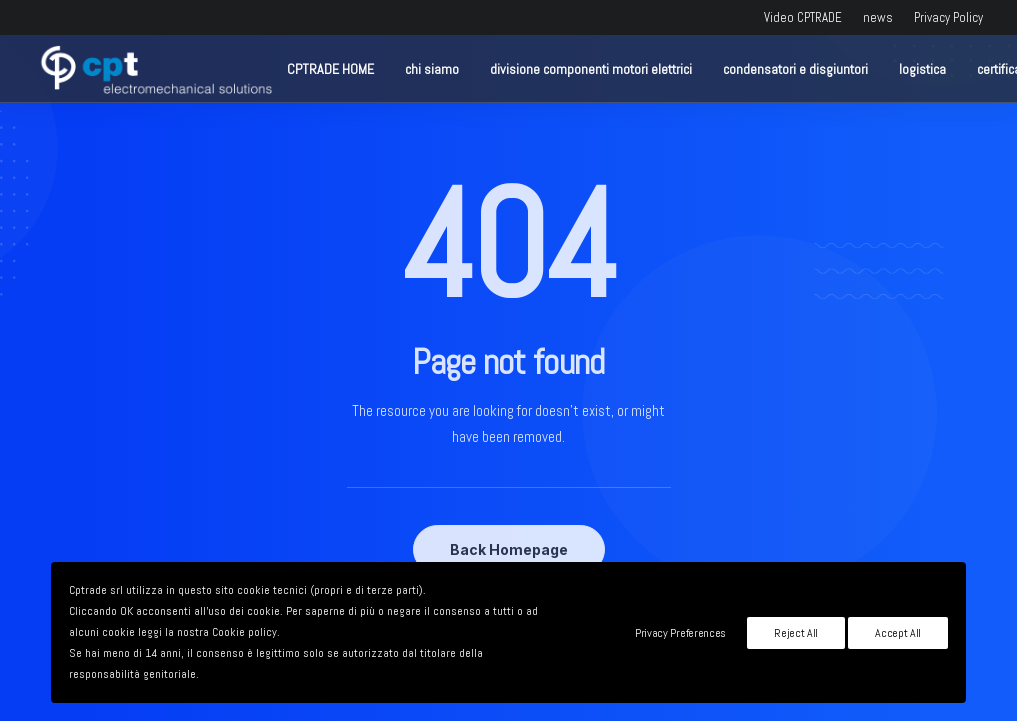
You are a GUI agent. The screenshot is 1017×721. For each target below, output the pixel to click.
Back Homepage (509, 549)
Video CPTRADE (803, 17)
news (878, 17)
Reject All (796, 633)
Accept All (898, 633)
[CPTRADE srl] (154, 69)
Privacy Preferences (680, 633)
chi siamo (432, 69)
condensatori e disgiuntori (795, 69)
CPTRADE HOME (330, 69)
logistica (922, 69)
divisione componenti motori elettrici (591, 69)
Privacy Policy (948, 17)
